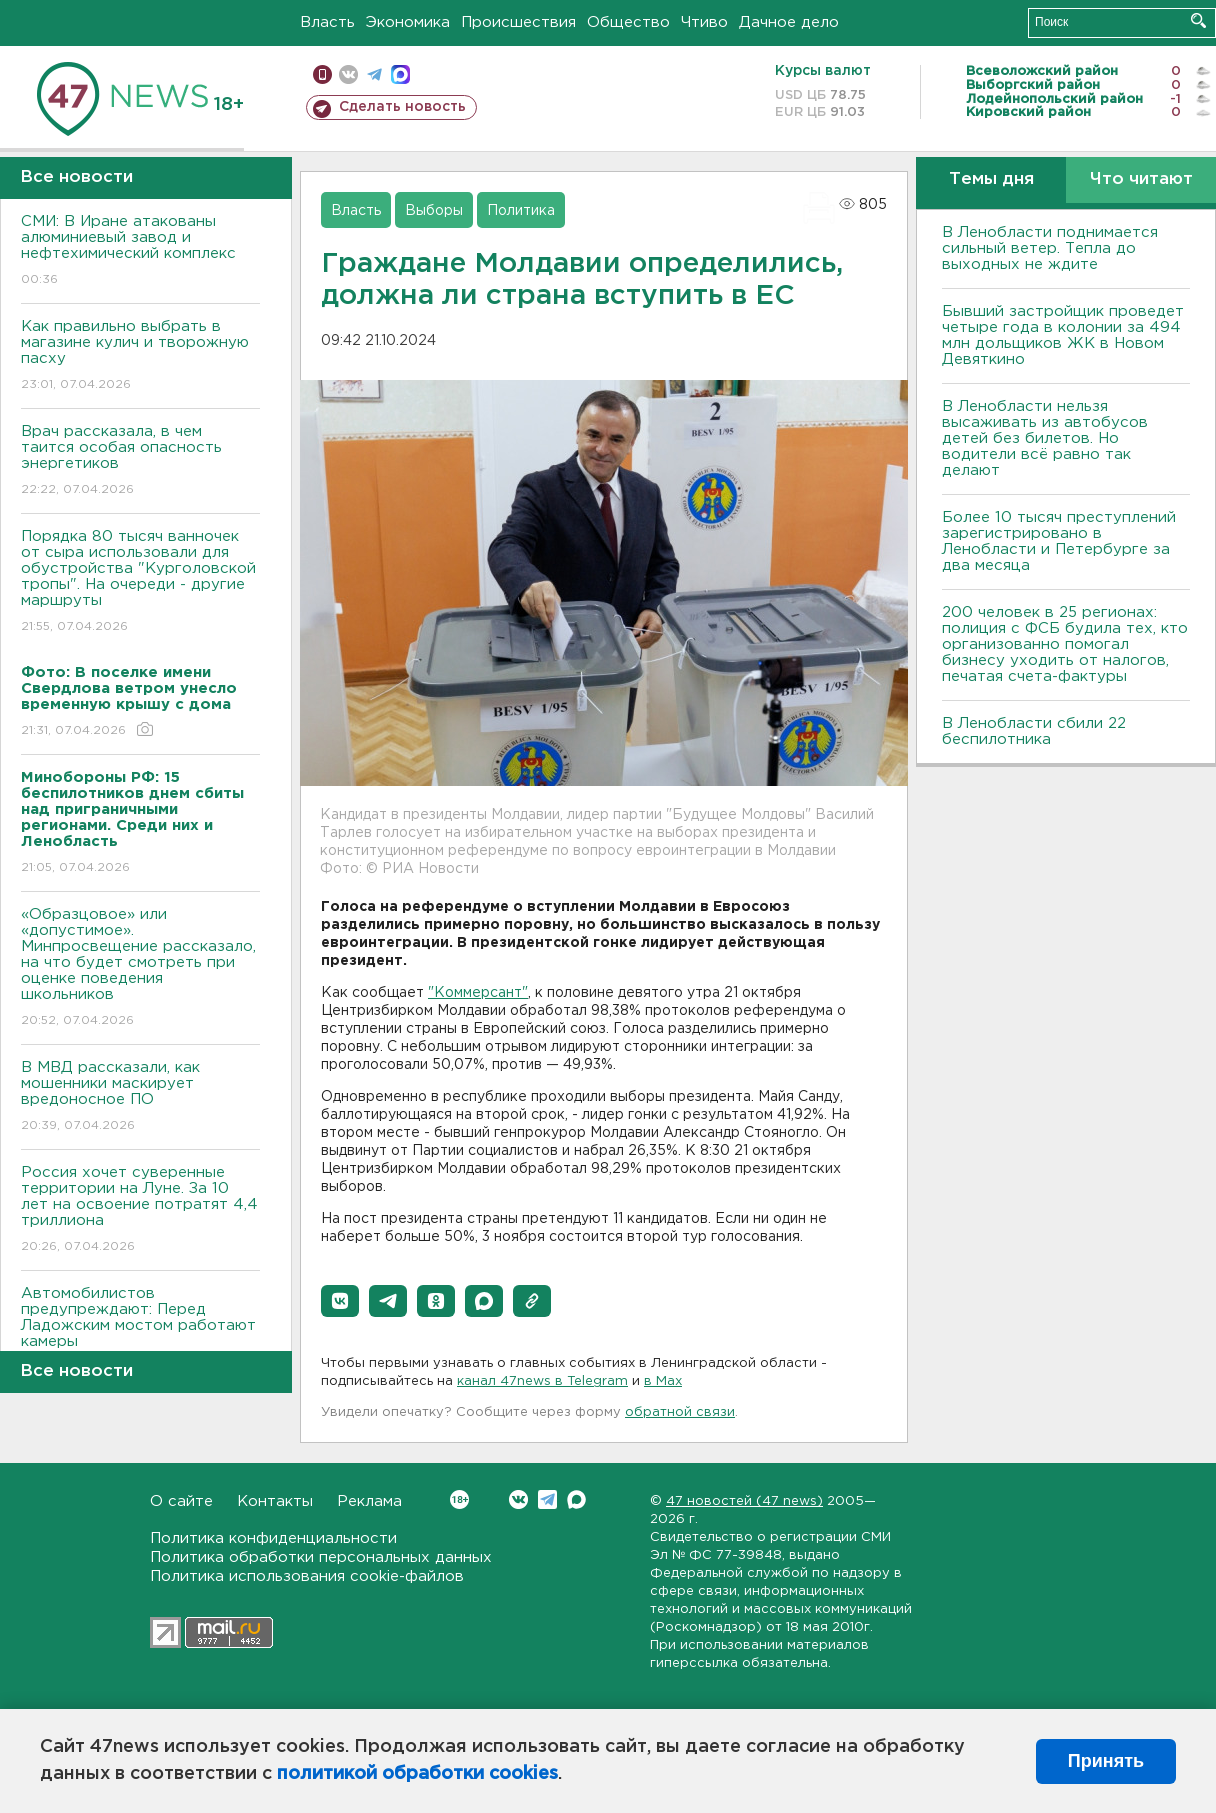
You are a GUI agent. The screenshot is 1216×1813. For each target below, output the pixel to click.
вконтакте (348, 74)
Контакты (275, 1501)
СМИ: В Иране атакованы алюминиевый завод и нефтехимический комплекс (140, 251)
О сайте (181, 1501)
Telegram (547, 1499)
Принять (1106, 1761)
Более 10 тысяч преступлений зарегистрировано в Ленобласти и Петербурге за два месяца (1059, 541)
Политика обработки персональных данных (321, 1557)
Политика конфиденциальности (273, 1538)
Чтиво (704, 22)
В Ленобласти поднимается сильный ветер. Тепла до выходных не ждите (1050, 248)
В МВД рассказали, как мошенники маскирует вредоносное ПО (140, 1097)
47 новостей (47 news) (744, 1501)
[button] (340, 1301)
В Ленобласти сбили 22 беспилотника (1034, 731)
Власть (327, 22)
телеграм (374, 74)
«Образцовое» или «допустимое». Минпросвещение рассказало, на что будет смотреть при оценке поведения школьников (140, 968)
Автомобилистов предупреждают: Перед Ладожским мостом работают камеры (140, 1331)
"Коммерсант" (478, 993)
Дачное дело (789, 22)
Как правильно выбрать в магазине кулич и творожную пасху (140, 356)
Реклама (369, 1501)
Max (576, 1499)
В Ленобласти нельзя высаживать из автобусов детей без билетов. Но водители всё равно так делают (1045, 438)
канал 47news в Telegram (542, 1381)
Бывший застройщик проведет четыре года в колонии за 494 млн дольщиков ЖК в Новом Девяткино (1063, 335)
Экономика (408, 22)
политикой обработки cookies (417, 1774)
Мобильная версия (322, 74)
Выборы (434, 211)
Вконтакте (459, 1499)
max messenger (400, 74)
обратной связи (680, 1412)
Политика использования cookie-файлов (307, 1576)
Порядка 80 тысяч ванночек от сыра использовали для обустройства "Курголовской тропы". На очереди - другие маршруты (140, 582)
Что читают (1141, 179)
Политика (521, 211)
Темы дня (991, 179)
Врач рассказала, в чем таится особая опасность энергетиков (140, 461)
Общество (628, 22)
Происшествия (518, 22)
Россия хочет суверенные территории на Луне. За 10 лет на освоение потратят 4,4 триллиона (140, 1210)
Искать (1198, 20)
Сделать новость (402, 107)
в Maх (663, 1381)
